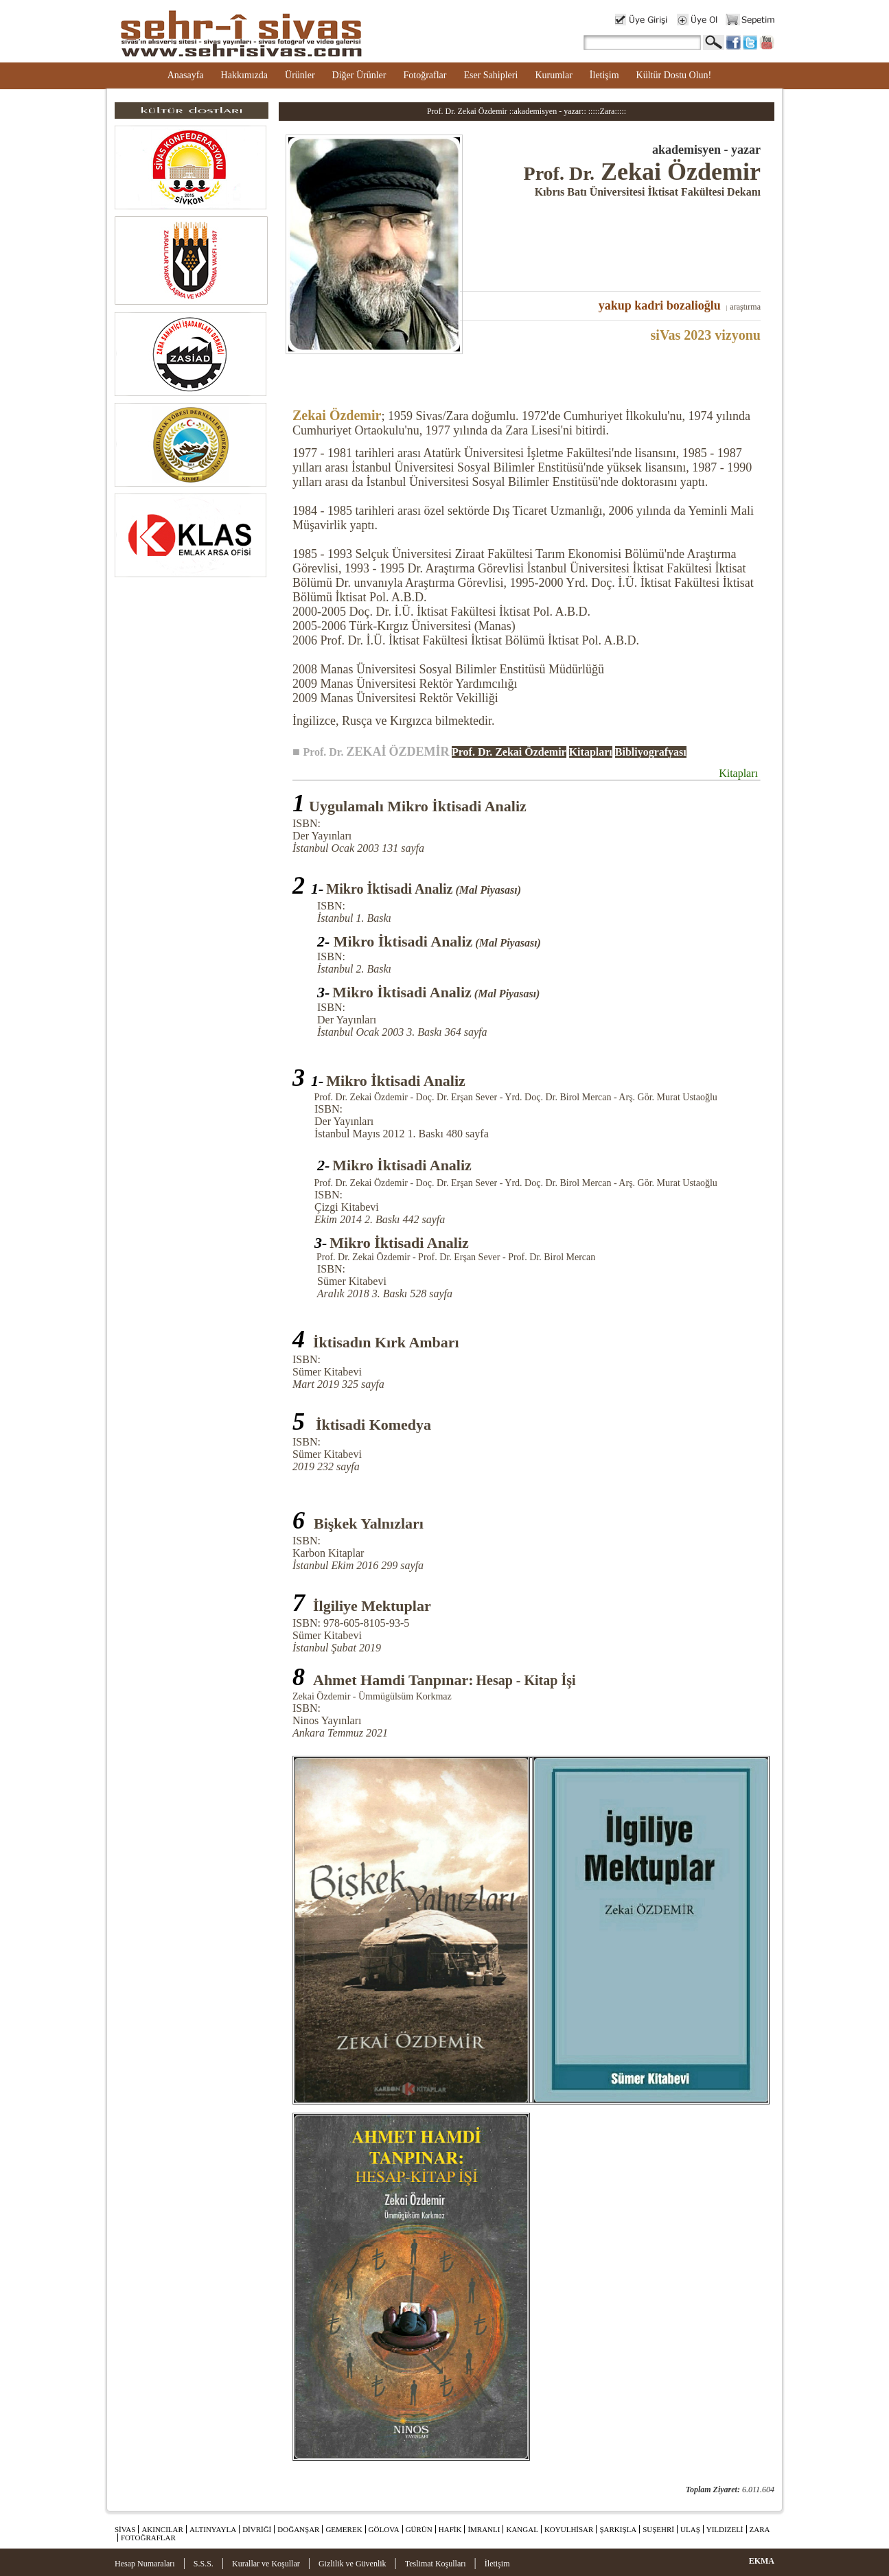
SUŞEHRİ (658, 2529)
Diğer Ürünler (359, 75)
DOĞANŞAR (298, 2529)
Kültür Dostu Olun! (674, 75)
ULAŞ (690, 2529)
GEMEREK (343, 2529)
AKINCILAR (162, 2529)
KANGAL (522, 2529)
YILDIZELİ (724, 2529)
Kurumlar (553, 75)
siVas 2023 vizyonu (706, 335)
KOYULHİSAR (569, 2529)
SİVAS (125, 2529)
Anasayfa (186, 75)
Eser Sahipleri (490, 75)
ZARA (760, 2529)
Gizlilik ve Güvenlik (352, 2563)
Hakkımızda (244, 75)
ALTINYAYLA (212, 2529)
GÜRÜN (419, 2529)
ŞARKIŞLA (617, 2529)
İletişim (604, 75)
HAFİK (450, 2529)
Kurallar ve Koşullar (266, 2563)
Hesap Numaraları (145, 2563)
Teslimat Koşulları (435, 2563)
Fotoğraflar (424, 75)
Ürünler (300, 75)
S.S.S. (203, 2563)
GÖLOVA (384, 2529)
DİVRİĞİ (256, 2529)
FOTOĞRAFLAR (148, 2537)
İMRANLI (483, 2529)
